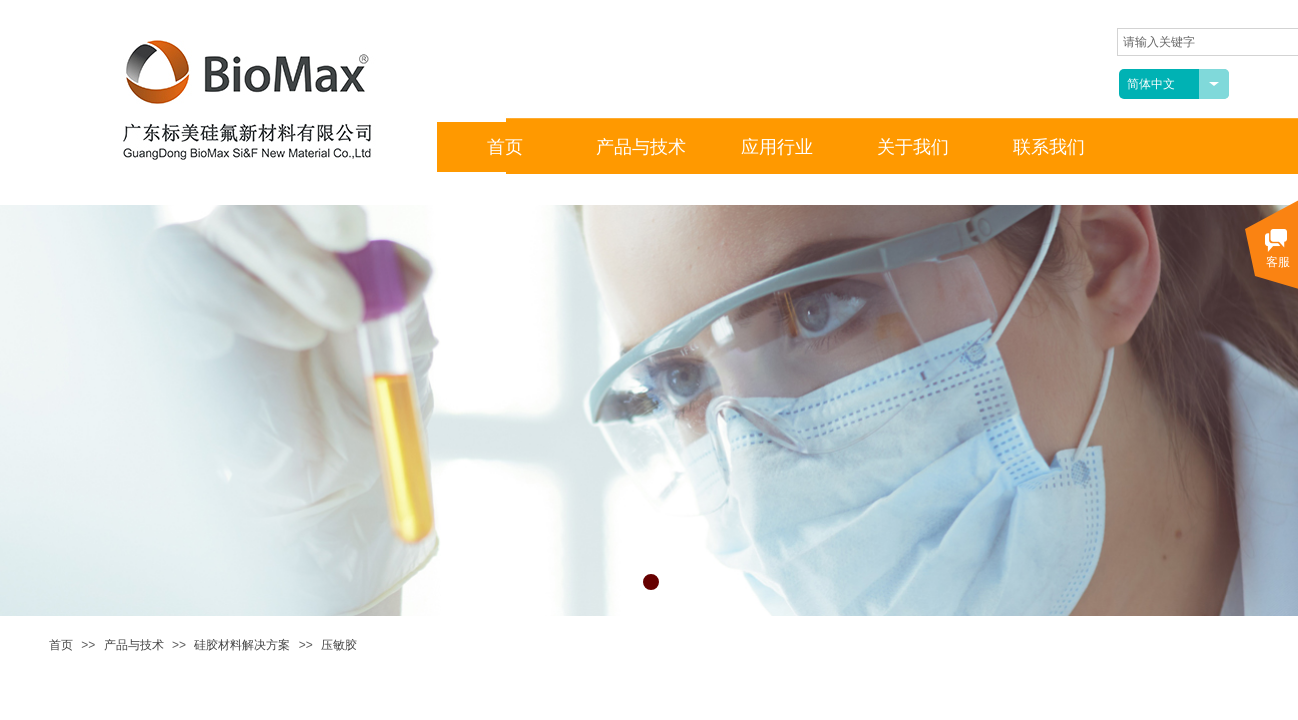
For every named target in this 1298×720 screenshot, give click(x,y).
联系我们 (1049, 147)
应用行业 (777, 147)
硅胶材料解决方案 (242, 645)
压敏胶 (339, 645)
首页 (61, 645)
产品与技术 (134, 645)
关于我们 (913, 147)
